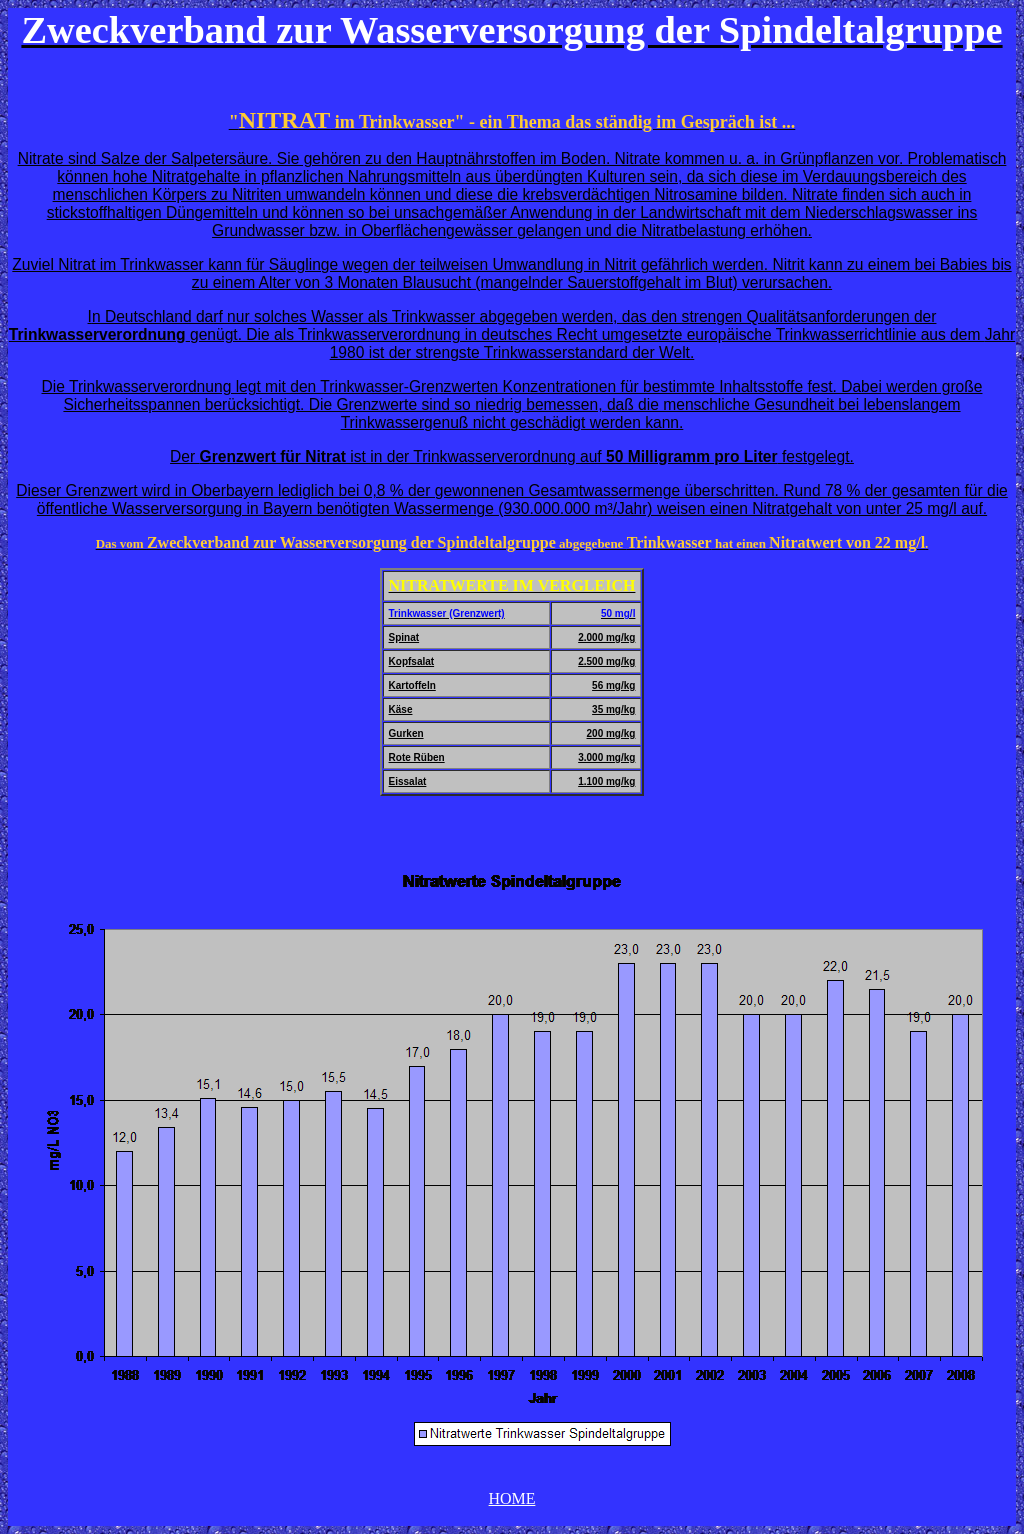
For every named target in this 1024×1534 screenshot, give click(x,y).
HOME (511, 1498)
